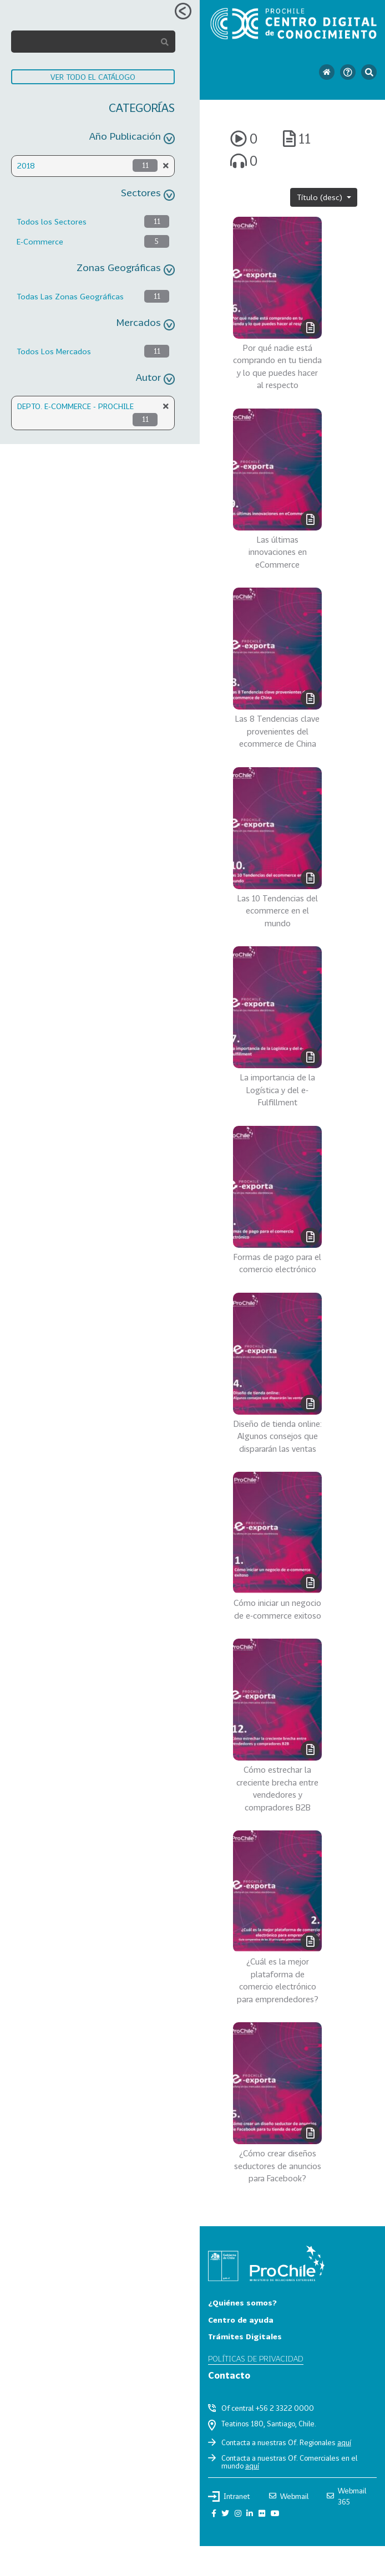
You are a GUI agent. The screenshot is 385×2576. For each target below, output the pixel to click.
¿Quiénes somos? (242, 2302)
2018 (26, 165)
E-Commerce (40, 241)
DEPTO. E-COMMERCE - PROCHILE (75, 406)
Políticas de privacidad (255, 2358)
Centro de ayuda (240, 2319)
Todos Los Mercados (54, 351)
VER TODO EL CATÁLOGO (92, 76)
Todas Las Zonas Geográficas (70, 296)
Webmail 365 (346, 2496)
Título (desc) (321, 197)
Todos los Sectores (52, 221)
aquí (344, 2442)
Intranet (229, 2496)
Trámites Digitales (245, 2336)
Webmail (288, 2496)
